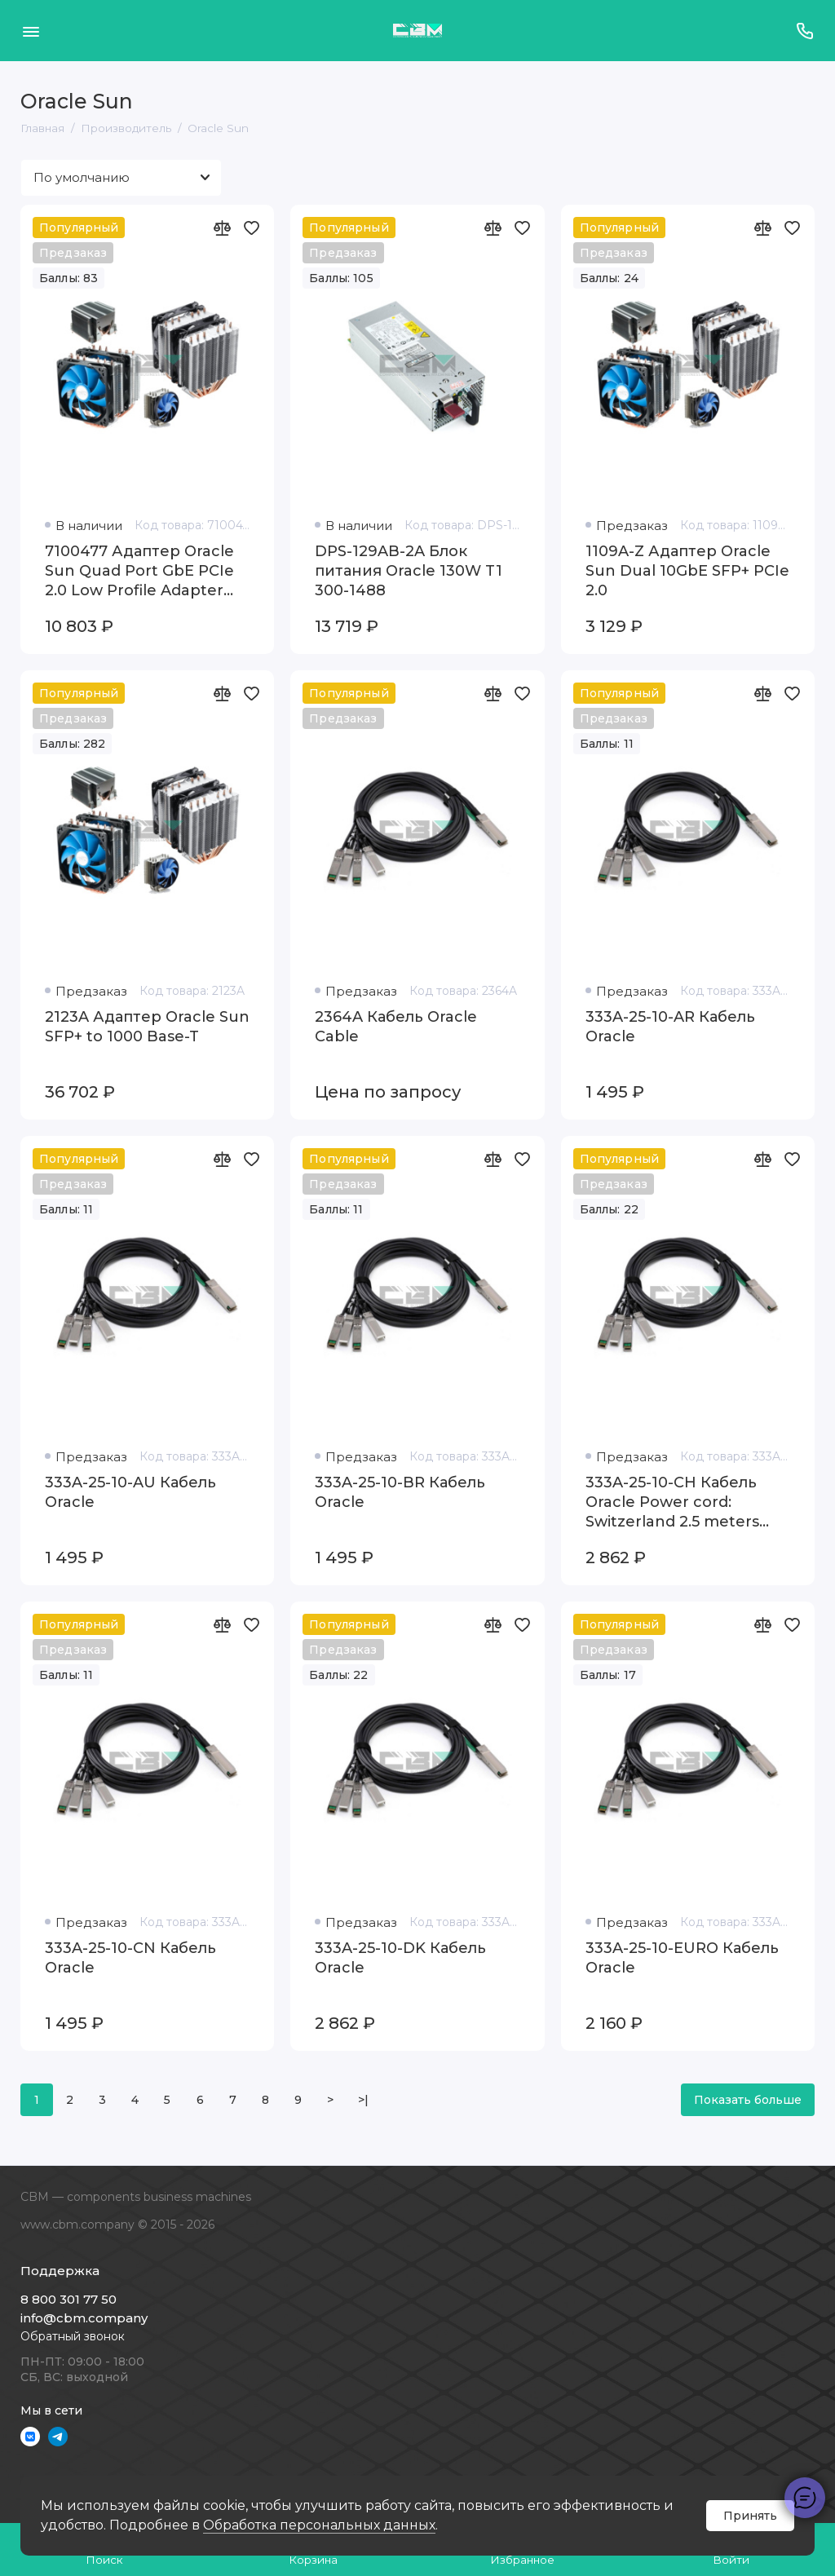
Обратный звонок (72, 2336)
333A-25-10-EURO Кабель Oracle (682, 1958)
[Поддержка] (804, 30)
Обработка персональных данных (319, 2525)
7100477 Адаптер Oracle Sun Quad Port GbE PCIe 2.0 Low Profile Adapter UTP (139, 571)
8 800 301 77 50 (68, 2299)
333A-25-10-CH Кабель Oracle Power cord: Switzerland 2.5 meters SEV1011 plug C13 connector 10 (672, 1502)
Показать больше (748, 2099)
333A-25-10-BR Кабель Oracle (400, 1492)
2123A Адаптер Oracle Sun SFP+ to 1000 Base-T (147, 1026)
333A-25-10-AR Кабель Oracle (670, 1026)
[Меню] (30, 30)
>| (363, 2099)
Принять (750, 2515)
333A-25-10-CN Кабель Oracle (130, 1958)
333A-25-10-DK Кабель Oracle (400, 1958)
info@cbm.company (84, 2318)
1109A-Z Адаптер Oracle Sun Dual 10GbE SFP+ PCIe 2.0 (687, 570)
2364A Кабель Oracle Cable (396, 1026)
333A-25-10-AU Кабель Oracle (130, 1492)
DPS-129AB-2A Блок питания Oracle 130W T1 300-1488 (408, 570)
